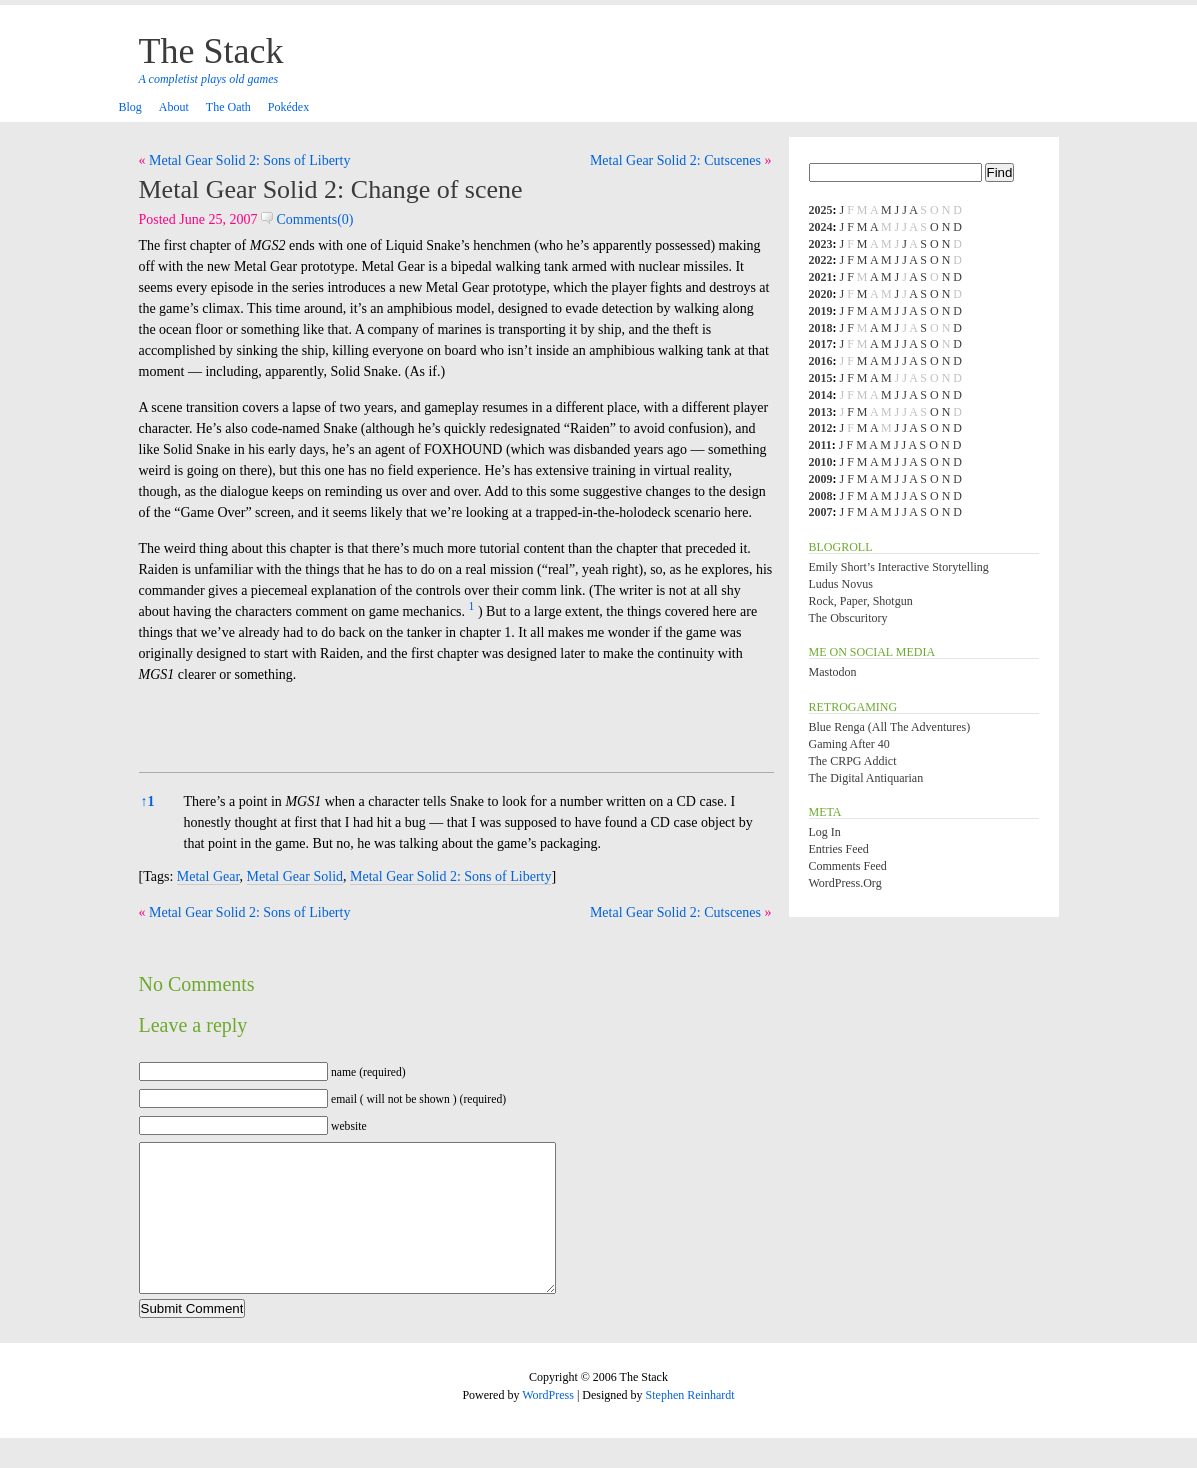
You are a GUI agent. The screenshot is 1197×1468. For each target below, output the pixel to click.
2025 (821, 210)
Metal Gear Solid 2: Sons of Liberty (249, 160)
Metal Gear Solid (295, 876)
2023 (821, 244)
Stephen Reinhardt (690, 1425)
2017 (821, 344)
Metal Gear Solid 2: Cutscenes (675, 160)
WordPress (548, 1425)
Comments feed (848, 866)
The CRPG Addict (853, 761)
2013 (821, 412)
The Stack (211, 51)
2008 (821, 496)
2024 (821, 227)
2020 (821, 294)
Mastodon (833, 672)
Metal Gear (208, 876)
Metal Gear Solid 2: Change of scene (331, 189)
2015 (821, 378)
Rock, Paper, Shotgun (861, 601)
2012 (821, 428)
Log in (825, 832)
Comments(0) (307, 219)
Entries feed (839, 849)
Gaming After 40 (849, 744)
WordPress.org (845, 883)
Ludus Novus (841, 584)
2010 (821, 462)
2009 (821, 479)
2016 (821, 361)
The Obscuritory (848, 618)
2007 (821, 512)
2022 (821, 260)
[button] (472, 611)
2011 (820, 445)
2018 (821, 328)
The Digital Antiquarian (866, 778)
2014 (821, 395)
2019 (821, 311)
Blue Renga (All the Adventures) (890, 727)
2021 (821, 277)
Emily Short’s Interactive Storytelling (899, 567)
